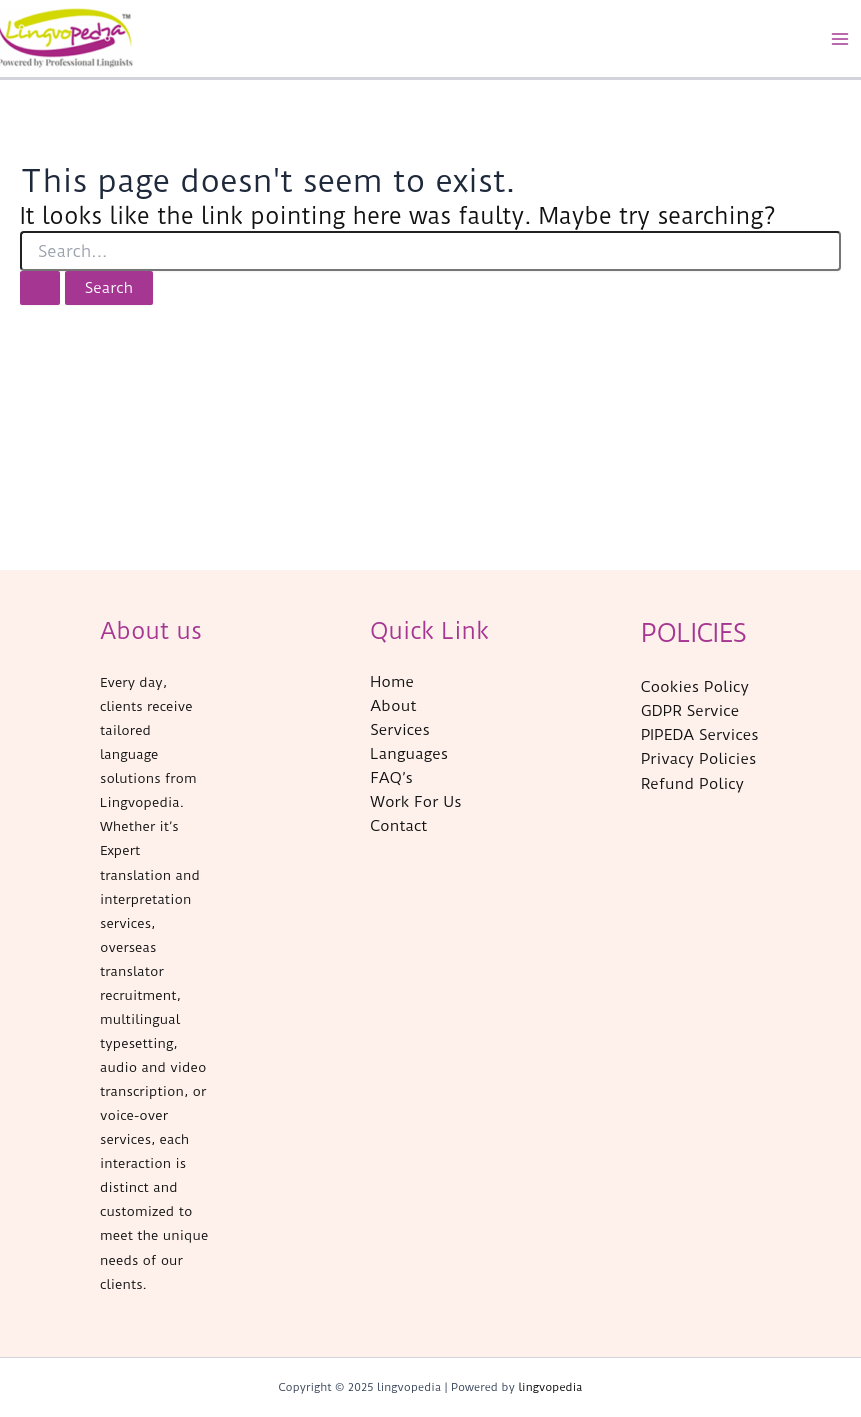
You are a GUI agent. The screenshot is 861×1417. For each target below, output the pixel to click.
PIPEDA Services (700, 735)
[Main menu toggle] (840, 39)
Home (392, 682)
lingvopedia (550, 1387)
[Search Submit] (40, 288)
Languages (409, 754)
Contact (398, 826)
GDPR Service (690, 711)
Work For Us (415, 802)
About (393, 706)
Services (400, 730)
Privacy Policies (699, 759)
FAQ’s (391, 778)
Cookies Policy (695, 687)
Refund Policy (692, 784)
